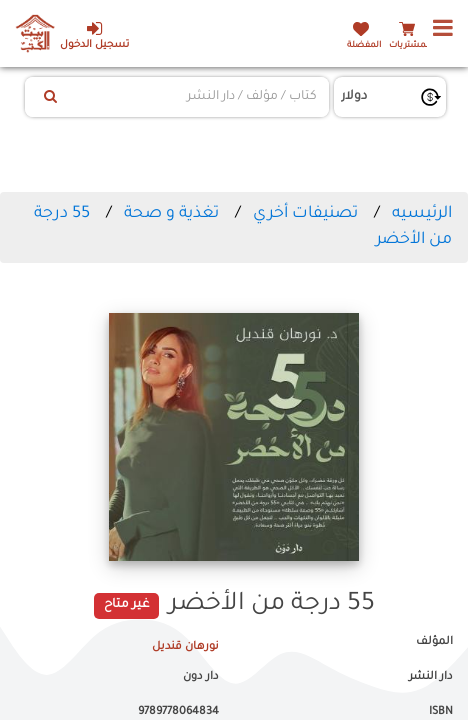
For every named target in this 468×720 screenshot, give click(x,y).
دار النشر (431, 677)
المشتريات (410, 45)
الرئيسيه (422, 214)
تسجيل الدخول (94, 35)
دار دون (201, 677)
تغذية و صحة (169, 214)
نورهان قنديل (185, 647)
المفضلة (364, 45)
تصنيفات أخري (305, 214)
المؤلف (434, 642)
